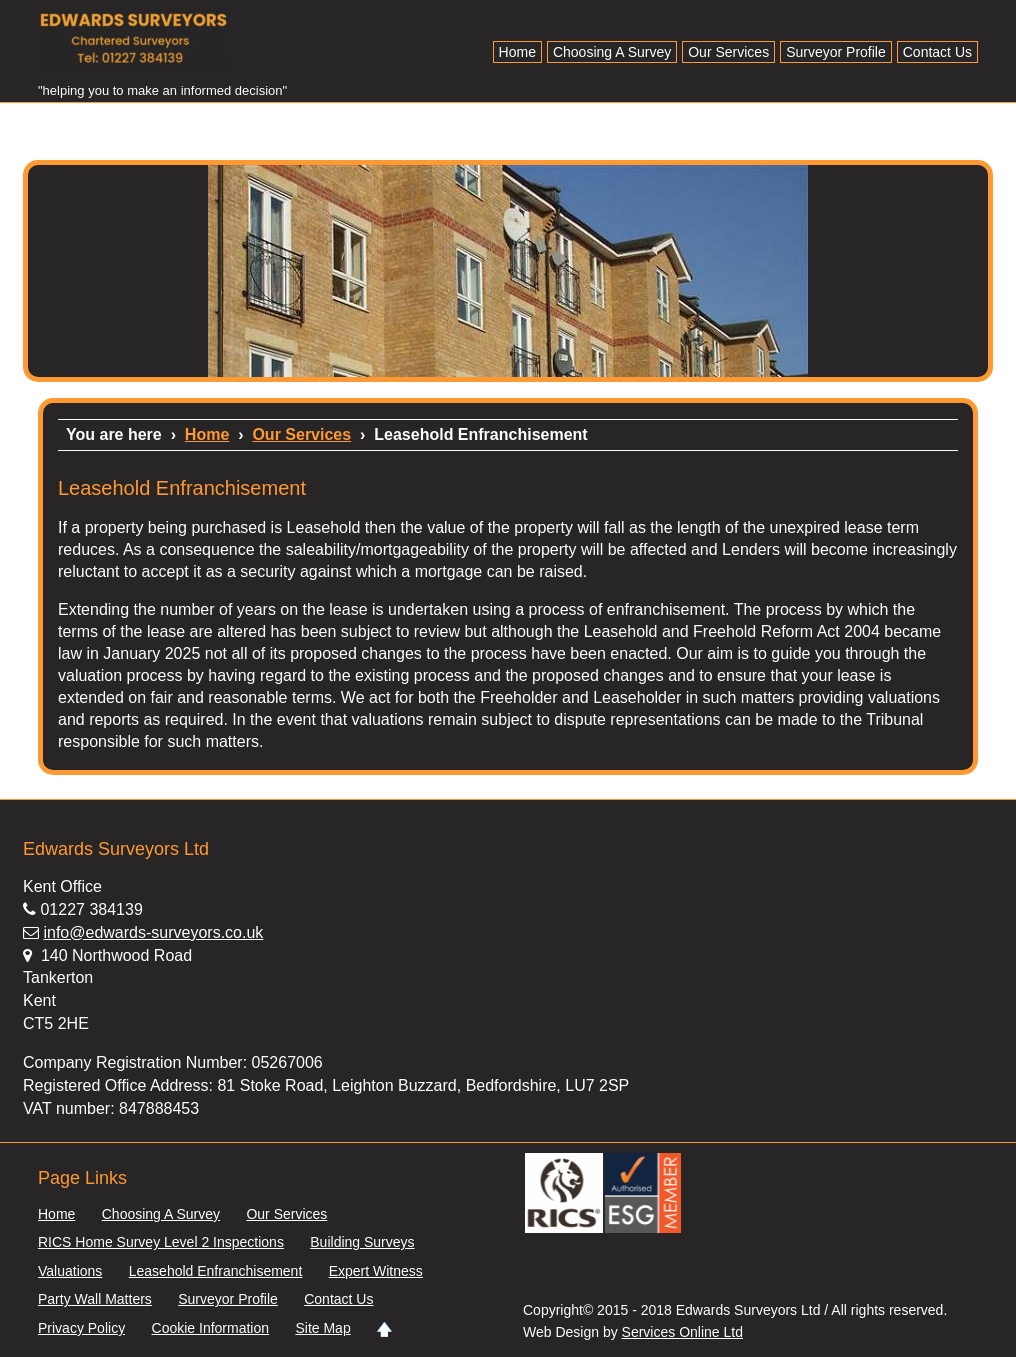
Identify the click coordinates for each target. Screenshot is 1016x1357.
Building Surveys (362, 1242)
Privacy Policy (81, 1328)
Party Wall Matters (95, 1299)
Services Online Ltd (682, 1332)
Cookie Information (211, 1328)
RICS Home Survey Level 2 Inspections (161, 1242)
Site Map (322, 1328)
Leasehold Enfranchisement (216, 1271)
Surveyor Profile (836, 52)
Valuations (70, 1271)
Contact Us (937, 52)
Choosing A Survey (612, 52)
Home (517, 52)
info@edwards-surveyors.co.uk (153, 932)
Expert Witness (376, 1271)
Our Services (728, 52)
